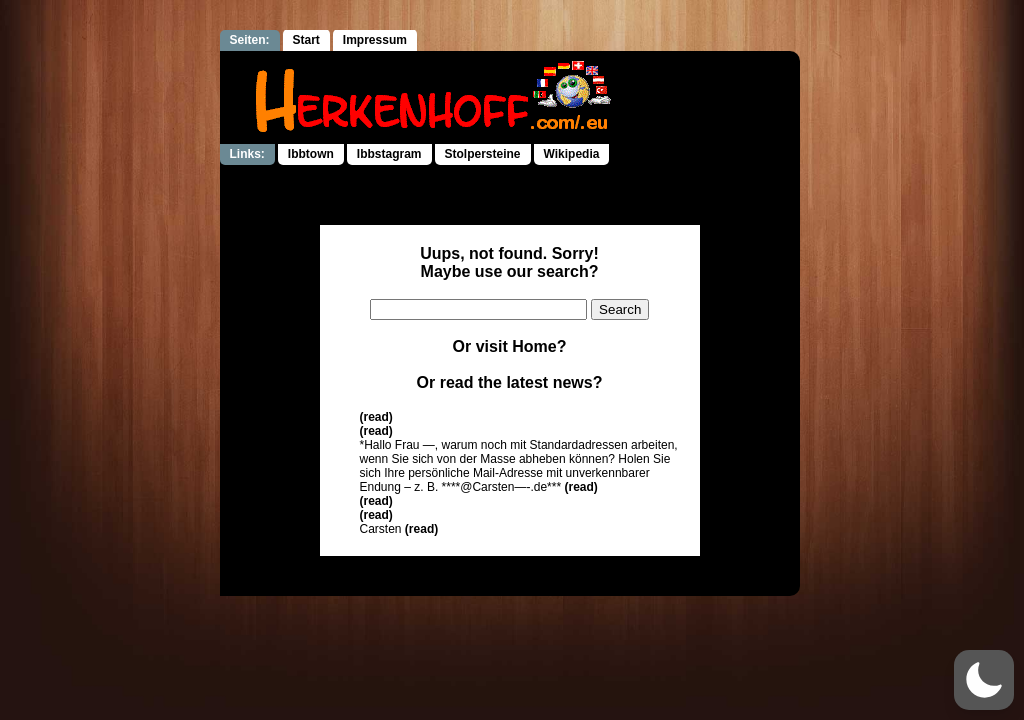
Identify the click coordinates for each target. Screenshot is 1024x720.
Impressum (375, 40)
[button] (984, 680)
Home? (539, 346)
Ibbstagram (389, 154)
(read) (376, 417)
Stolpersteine (483, 154)
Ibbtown (311, 154)
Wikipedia (572, 154)
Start (306, 40)
